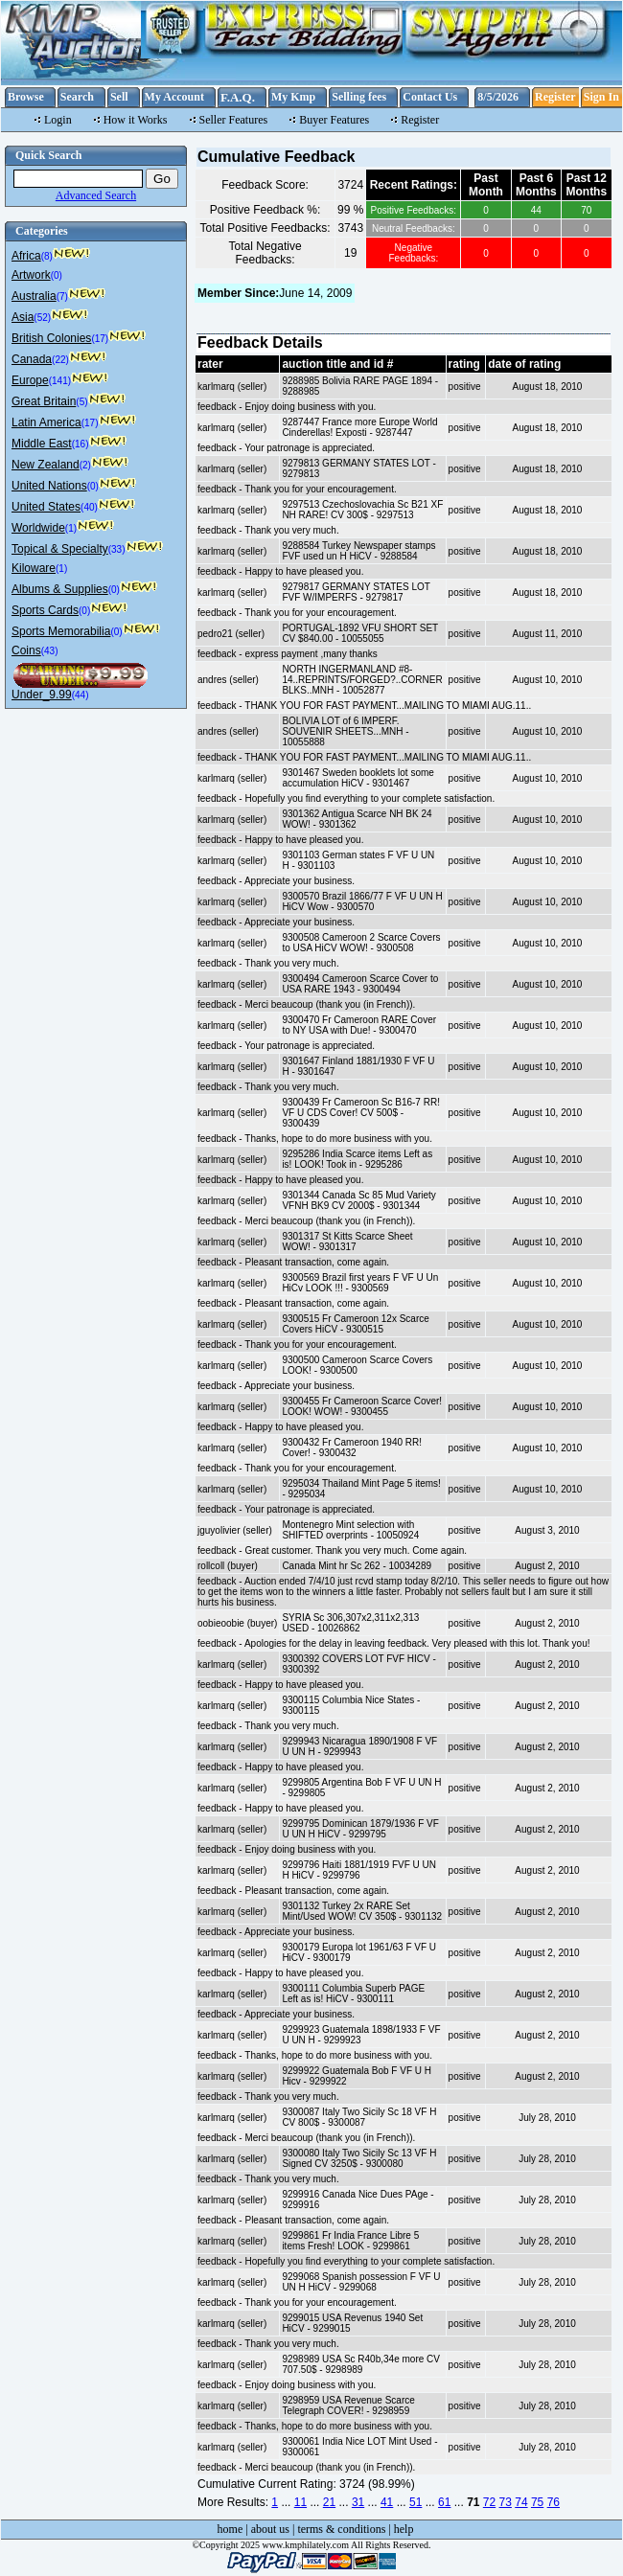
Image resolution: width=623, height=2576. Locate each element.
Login (58, 119)
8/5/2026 (498, 96)
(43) (49, 651)
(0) (56, 275)
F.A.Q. (237, 97)
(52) (42, 317)
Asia (23, 317)
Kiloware (34, 568)
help (404, 2529)
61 (444, 2502)
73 (505, 2502)
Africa (26, 255)
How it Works (136, 119)
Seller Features (233, 119)
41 (387, 2502)
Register (555, 96)
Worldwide (38, 528)
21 (329, 2502)
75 (537, 2502)
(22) (60, 359)
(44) (80, 695)
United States (46, 506)
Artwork (31, 275)
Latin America (46, 422)
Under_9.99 (42, 694)
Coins (26, 650)
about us (270, 2529)
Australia (34, 296)
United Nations (49, 485)
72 (489, 2502)
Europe (30, 380)
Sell (119, 96)
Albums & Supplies (60, 589)
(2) (85, 465)
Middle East (42, 443)
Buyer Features (334, 119)
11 (300, 2502)
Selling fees (359, 96)
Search (77, 96)
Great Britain (44, 401)
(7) (62, 296)
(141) (60, 381)
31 (358, 2502)
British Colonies (51, 338)
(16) (80, 444)
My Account (174, 96)
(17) (99, 338)
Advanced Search (96, 195)
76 (553, 2502)
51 (415, 2502)
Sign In (601, 96)
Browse (26, 96)
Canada (32, 359)
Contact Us (430, 96)
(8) (47, 256)
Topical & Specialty (60, 549)
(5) (81, 402)
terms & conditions (341, 2529)
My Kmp (293, 96)
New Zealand (46, 464)
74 (521, 2502)
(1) (71, 528)
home (230, 2529)
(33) (117, 549)
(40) (89, 507)
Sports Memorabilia (61, 631)
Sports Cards (45, 610)
